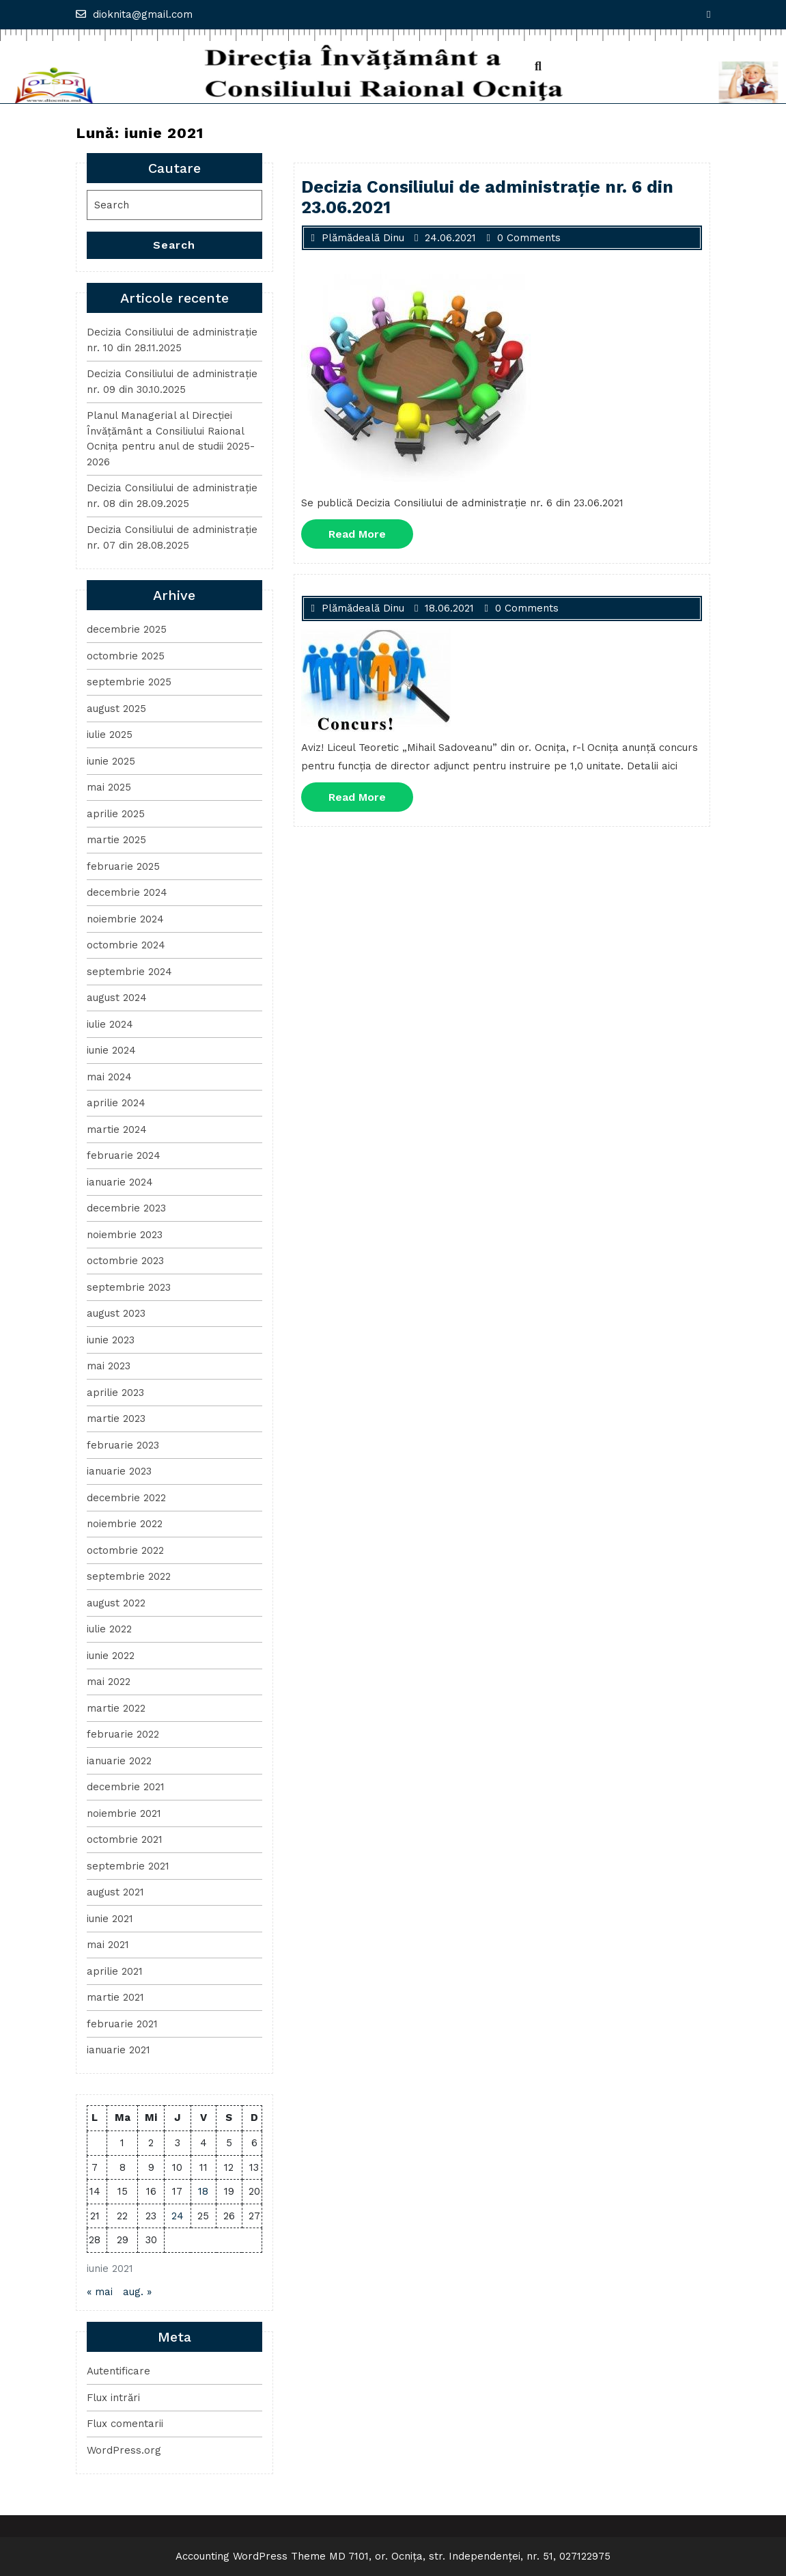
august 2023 (116, 1313)
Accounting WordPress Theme (251, 2556)
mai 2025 (109, 787)
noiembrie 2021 (124, 1813)
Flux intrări (113, 2398)
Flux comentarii (125, 2423)
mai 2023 (108, 1366)
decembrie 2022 (126, 1498)
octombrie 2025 (126, 656)
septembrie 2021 (128, 1866)
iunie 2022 (111, 1655)
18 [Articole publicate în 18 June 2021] (203, 2191)
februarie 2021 (122, 2024)
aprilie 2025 (116, 814)
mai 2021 (108, 1944)
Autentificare (118, 2371)
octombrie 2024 (126, 945)
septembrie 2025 (129, 682)
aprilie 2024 (116, 1103)
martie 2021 (115, 1997)
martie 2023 (116, 1418)
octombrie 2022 (125, 1550)
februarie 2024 (123, 1155)
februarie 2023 (123, 1445)
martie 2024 (117, 1129)
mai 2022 (108, 1681)
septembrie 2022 (129, 1576)
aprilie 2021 (115, 1971)
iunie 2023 (111, 1340)
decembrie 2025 (127, 629)
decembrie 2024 (127, 892)
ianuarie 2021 (118, 2050)
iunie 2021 (110, 1919)
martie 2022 (116, 1708)
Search (174, 244)
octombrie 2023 (125, 1261)
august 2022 (116, 1603)
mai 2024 (109, 1077)
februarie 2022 (123, 1734)
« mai (100, 2292)
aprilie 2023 (115, 1392)
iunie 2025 (111, 761)
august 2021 (115, 1892)
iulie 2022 (109, 1629)
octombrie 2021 (125, 1839)
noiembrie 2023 (125, 1235)
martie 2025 (116, 840)
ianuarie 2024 (120, 1182)
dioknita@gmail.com (134, 14)
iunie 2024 (111, 1050)
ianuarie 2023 (119, 1471)
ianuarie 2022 (119, 1761)
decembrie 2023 (126, 1208)
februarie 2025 (123, 866)
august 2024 (117, 997)
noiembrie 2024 (125, 919)
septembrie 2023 (129, 1287)
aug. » (137, 2292)
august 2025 (116, 708)
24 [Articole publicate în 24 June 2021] (177, 2216)
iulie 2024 (110, 1024)
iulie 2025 (109, 734)
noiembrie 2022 (125, 1524)
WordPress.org (124, 2450)
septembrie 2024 (129, 971)
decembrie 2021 (126, 1787)
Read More (370, 537)
